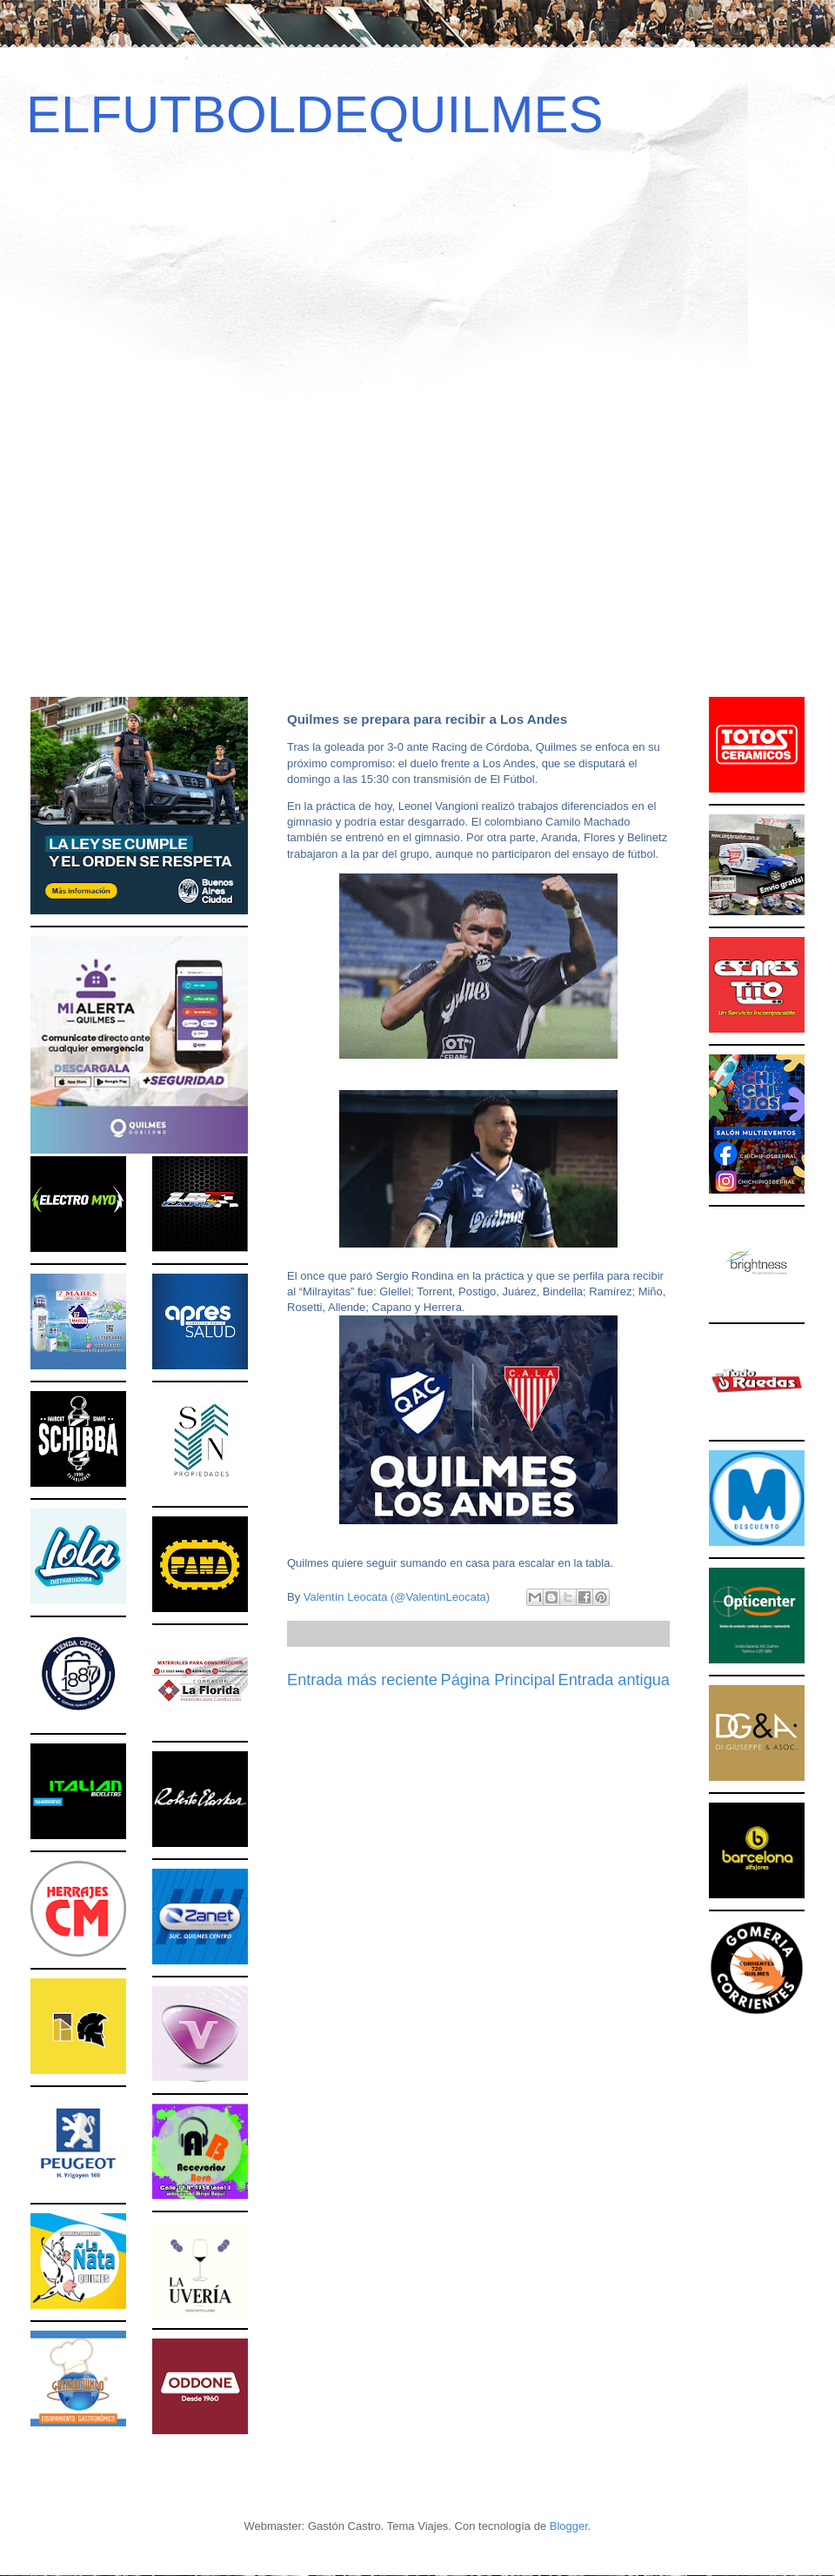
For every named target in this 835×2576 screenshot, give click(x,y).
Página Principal (498, 1680)
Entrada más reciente (362, 1680)
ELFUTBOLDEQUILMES (315, 114)
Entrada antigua (614, 1680)
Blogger (569, 2526)
